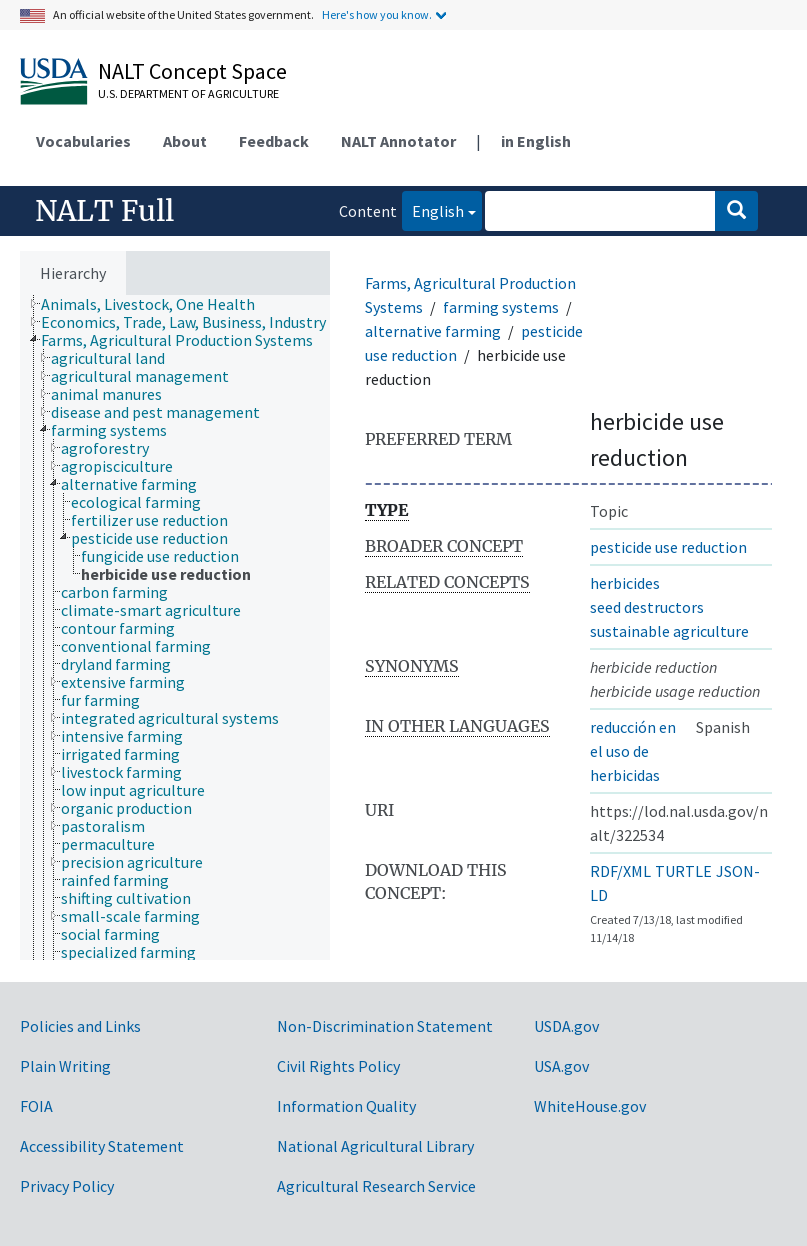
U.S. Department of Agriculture (188, 93)
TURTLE (683, 871)
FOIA (36, 1106)
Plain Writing (65, 1066)
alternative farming (433, 331)
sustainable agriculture (669, 631)
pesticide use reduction (668, 547)
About (185, 141)
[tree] (175, 627)
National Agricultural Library (375, 1146)
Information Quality (346, 1106)
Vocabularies (83, 141)
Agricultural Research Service (376, 1186)
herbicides (625, 583)
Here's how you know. (377, 14)
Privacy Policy (67, 1186)
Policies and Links (80, 1026)
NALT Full (104, 211)
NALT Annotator (398, 141)
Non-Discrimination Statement (385, 1026)
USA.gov (561, 1066)
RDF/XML (620, 871)
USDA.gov (566, 1026)
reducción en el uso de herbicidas (633, 751)
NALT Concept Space (192, 71)
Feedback (274, 141)
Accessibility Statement (102, 1146)
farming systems (501, 307)
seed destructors (647, 607)
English (433, 209)
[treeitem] (156, 304)
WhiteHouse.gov (590, 1106)
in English (536, 141)
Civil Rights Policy (338, 1066)
